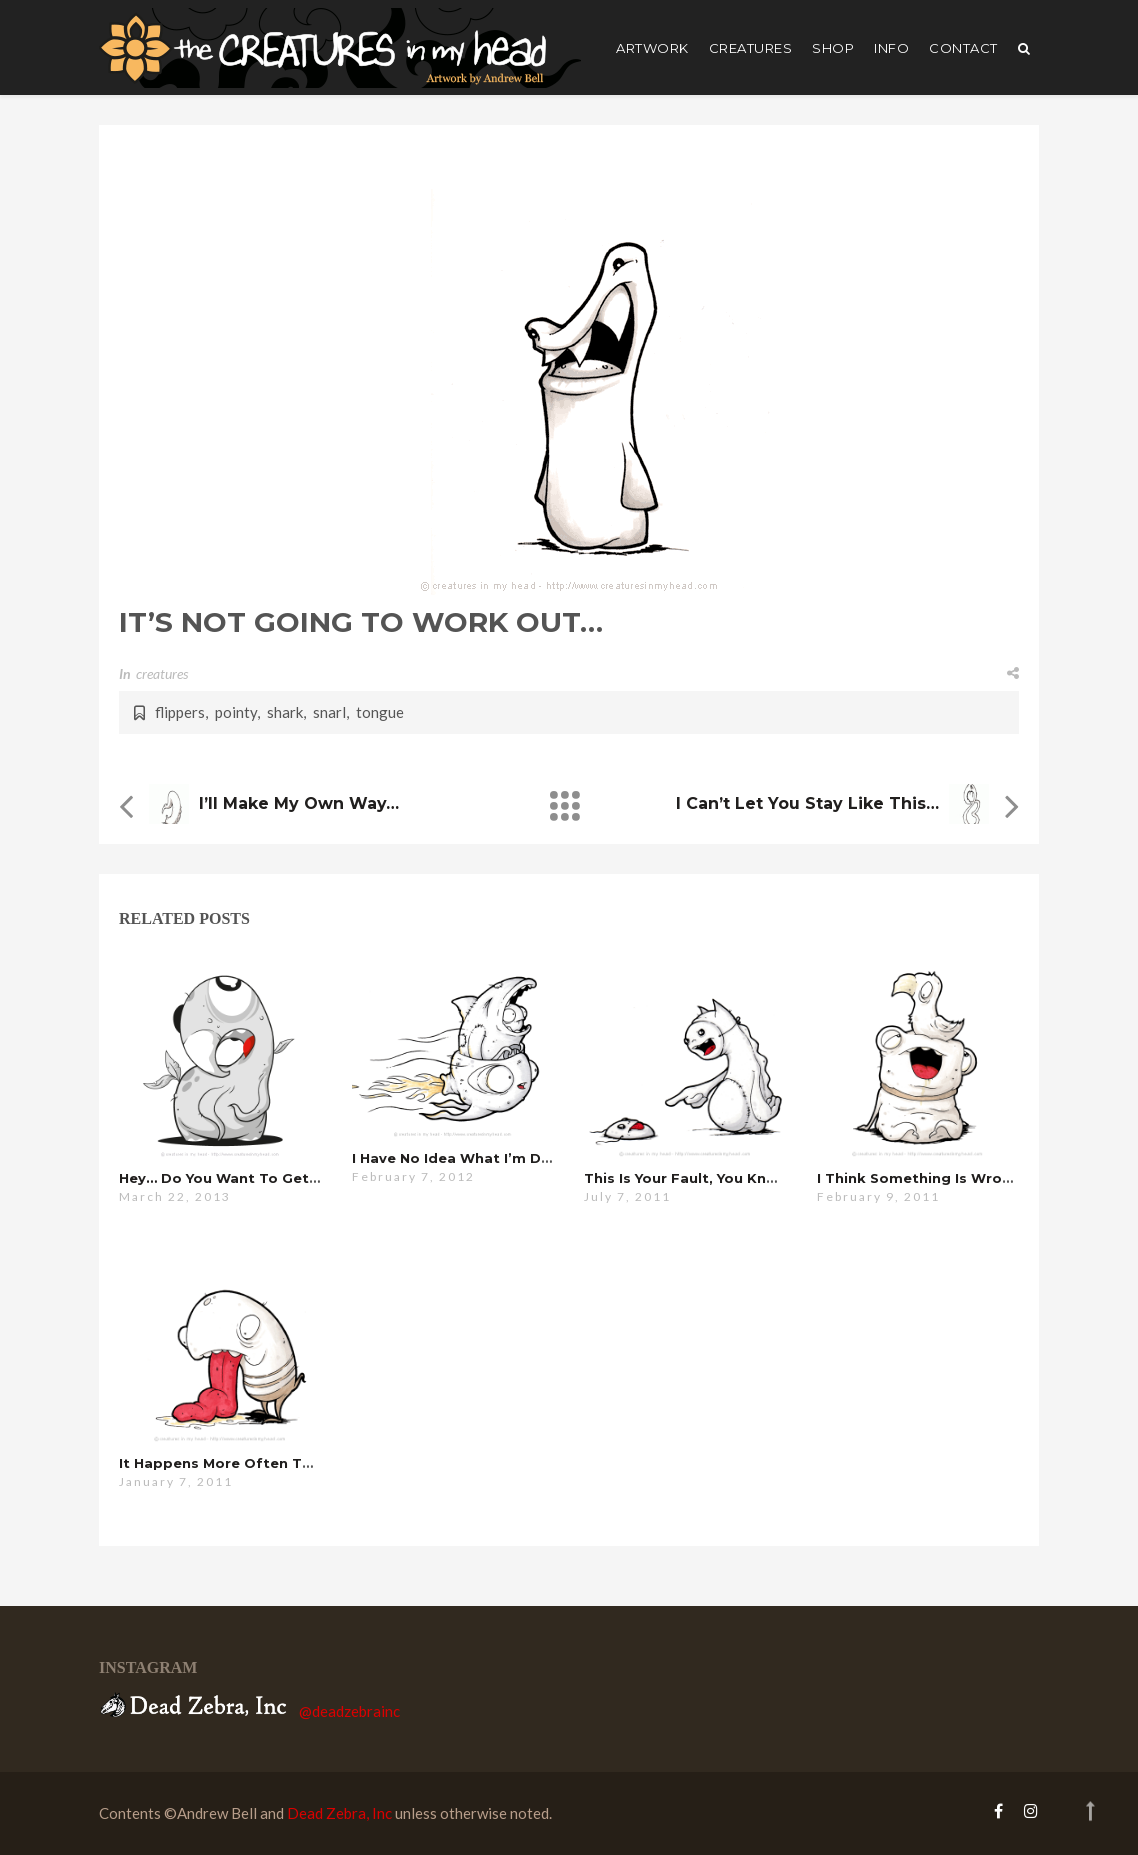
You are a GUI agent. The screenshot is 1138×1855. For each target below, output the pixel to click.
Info (891, 48)
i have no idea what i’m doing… (468, 1158)
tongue (380, 712)
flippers (180, 712)
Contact (963, 48)
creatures (751, 48)
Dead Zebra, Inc (339, 1813)
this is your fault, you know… (691, 1178)
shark (285, 712)
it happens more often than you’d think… (274, 1463)
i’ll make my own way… (299, 803)
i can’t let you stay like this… (807, 803)
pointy (236, 712)
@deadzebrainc (349, 1711)
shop (833, 48)
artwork (652, 48)
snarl (329, 712)
